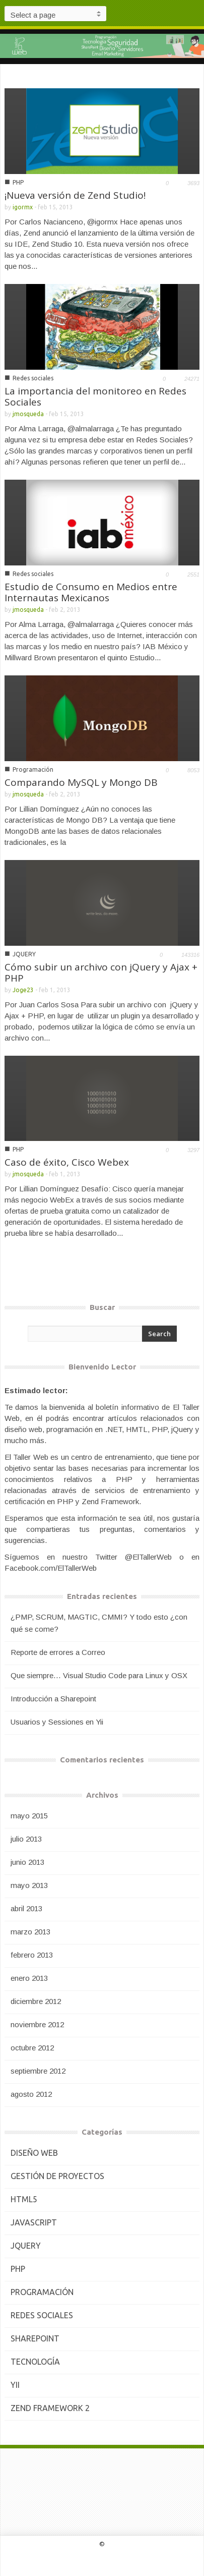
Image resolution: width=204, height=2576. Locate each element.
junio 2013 (27, 1862)
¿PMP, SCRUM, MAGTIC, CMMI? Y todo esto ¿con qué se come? (99, 1623)
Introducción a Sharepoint (53, 1698)
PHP (18, 182)
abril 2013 (26, 1908)
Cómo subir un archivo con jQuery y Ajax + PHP (101, 972)
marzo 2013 (30, 1931)
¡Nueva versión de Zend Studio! (75, 195)
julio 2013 (26, 1839)
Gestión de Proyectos (57, 2176)
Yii (15, 2384)
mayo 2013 (29, 1885)
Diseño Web (34, 2152)
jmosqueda (28, 414)
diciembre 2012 (36, 2001)
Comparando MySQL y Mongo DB (81, 782)
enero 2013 (29, 1978)
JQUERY (24, 954)
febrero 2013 (32, 1955)
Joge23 (23, 990)
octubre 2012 (32, 2047)
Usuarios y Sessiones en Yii (57, 1722)
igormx (23, 207)
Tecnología (35, 2361)
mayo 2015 (29, 1815)
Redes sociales (33, 378)
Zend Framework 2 (50, 2408)
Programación (33, 769)
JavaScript (34, 2222)
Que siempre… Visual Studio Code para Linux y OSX (99, 1675)
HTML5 (24, 2199)
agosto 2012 (31, 2094)
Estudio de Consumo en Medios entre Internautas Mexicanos (91, 592)
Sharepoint (35, 2338)
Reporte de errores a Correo (58, 1652)
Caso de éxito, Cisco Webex (67, 1162)
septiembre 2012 (38, 2071)
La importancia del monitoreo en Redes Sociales (95, 396)
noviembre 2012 (37, 2024)
